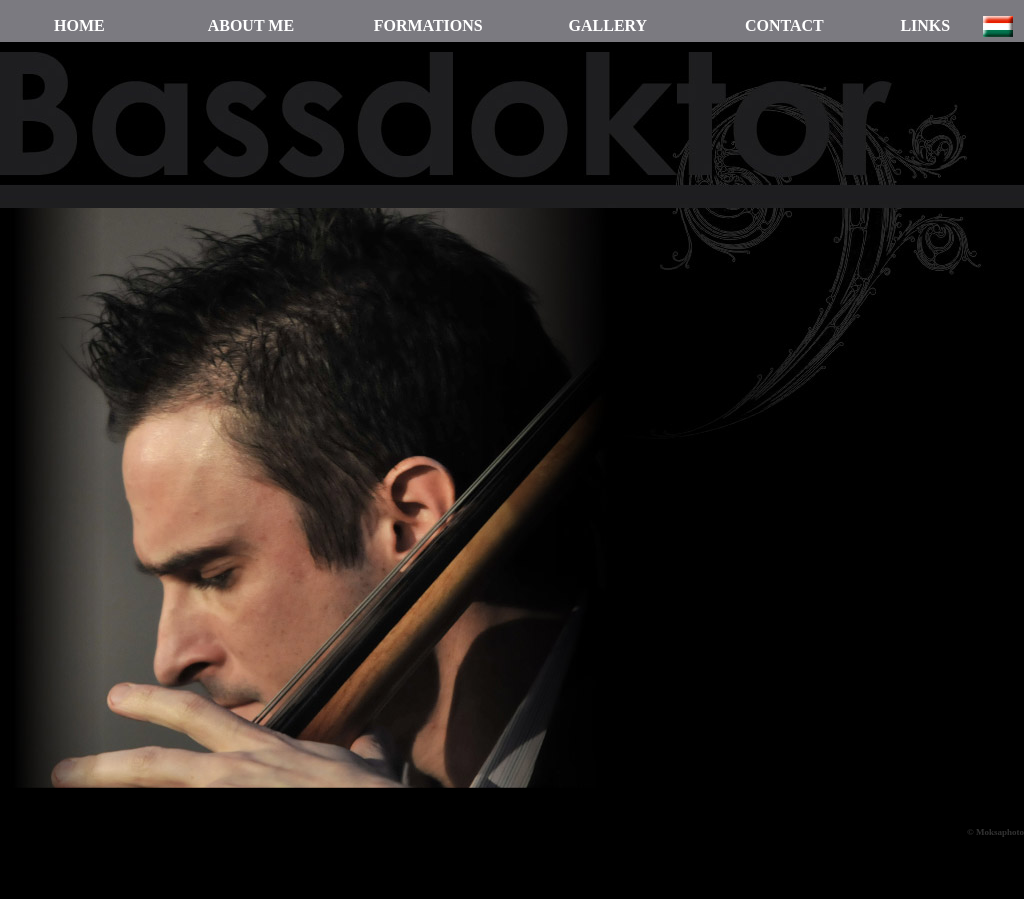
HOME (79, 25)
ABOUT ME (251, 25)
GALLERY (608, 25)
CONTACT (784, 25)
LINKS (925, 25)
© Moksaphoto (995, 832)
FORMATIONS (428, 25)
